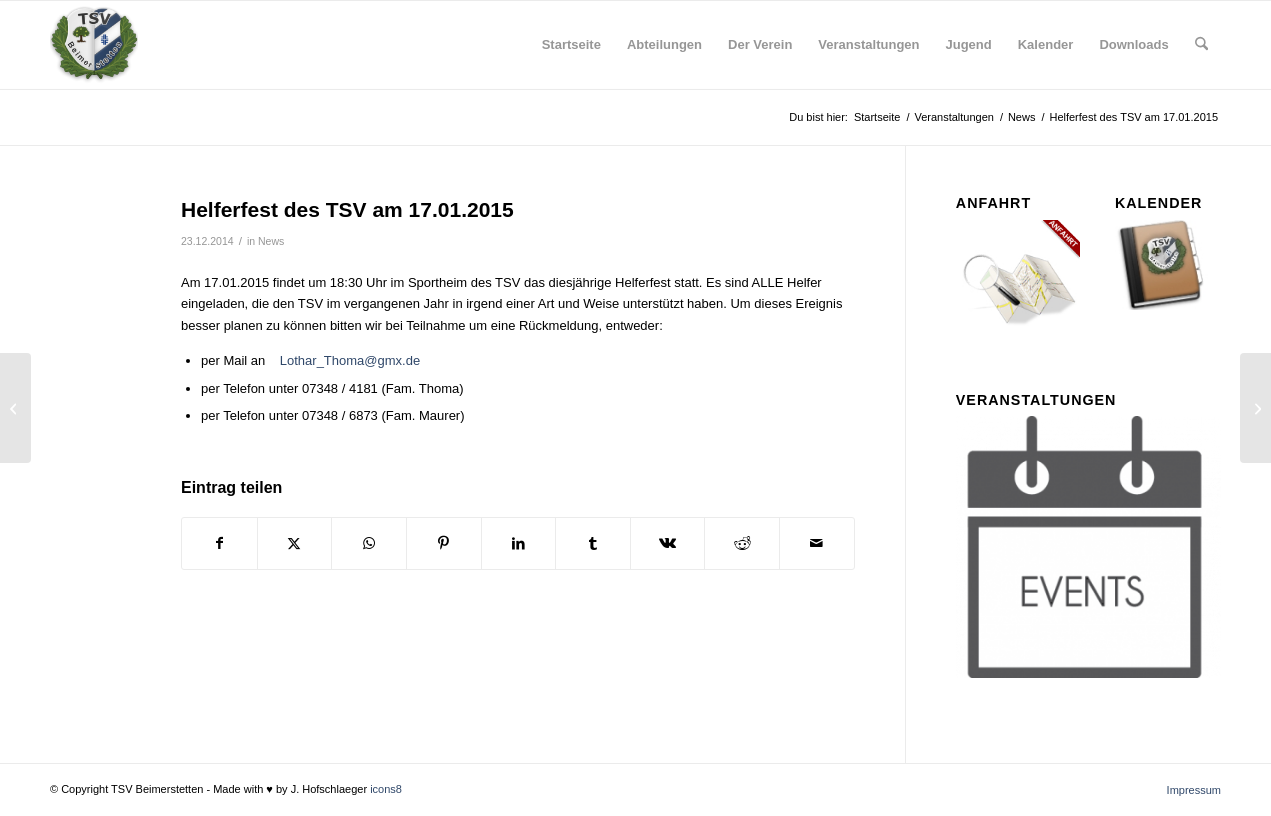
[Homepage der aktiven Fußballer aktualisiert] (15, 408)
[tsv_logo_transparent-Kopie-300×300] (94, 45)
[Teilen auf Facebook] (219, 543)
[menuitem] (571, 45)
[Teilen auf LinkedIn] (519, 543)
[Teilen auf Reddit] (742, 543)
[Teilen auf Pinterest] (444, 543)
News (271, 241)
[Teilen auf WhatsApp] (369, 543)
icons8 (386, 789)
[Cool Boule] (1255, 408)
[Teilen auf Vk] (668, 543)
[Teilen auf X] (295, 543)
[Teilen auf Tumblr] (593, 543)
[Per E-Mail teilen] (817, 543)
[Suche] (1201, 45)
